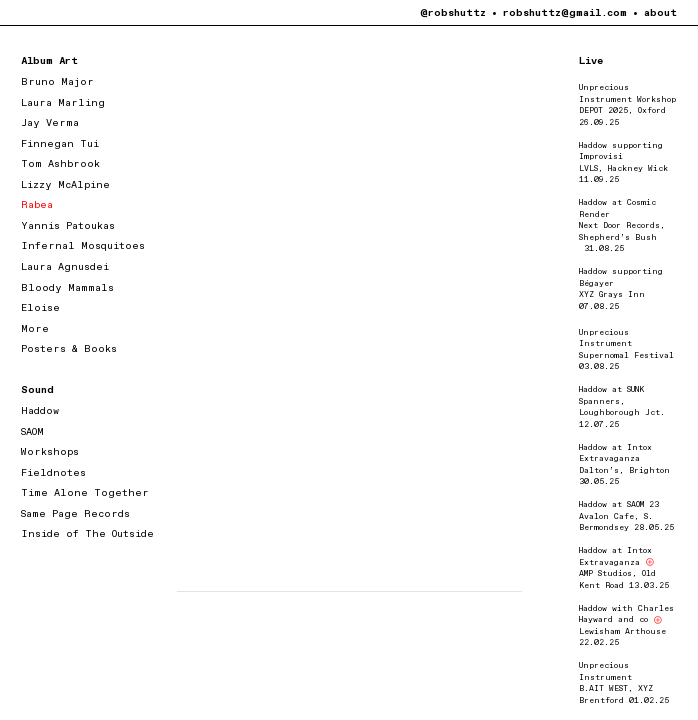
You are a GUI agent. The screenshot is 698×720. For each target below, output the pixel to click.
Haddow (40, 411)
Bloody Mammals (67, 288)
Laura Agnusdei (65, 267)
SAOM (32, 432)
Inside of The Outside (87, 534)
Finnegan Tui (60, 144)
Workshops (50, 452)
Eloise (40, 308)
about (660, 13)
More (35, 329)
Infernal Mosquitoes (83, 246)
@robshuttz (453, 13)
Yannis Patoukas (68, 226)
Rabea (37, 205)
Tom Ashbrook (60, 164)
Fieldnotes (53, 473)
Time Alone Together (85, 493)
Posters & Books (69, 349)
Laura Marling (63, 103)
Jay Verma (50, 123)
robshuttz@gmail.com (565, 13)
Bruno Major (57, 82)
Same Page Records (75, 514)
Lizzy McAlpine (65, 185)
